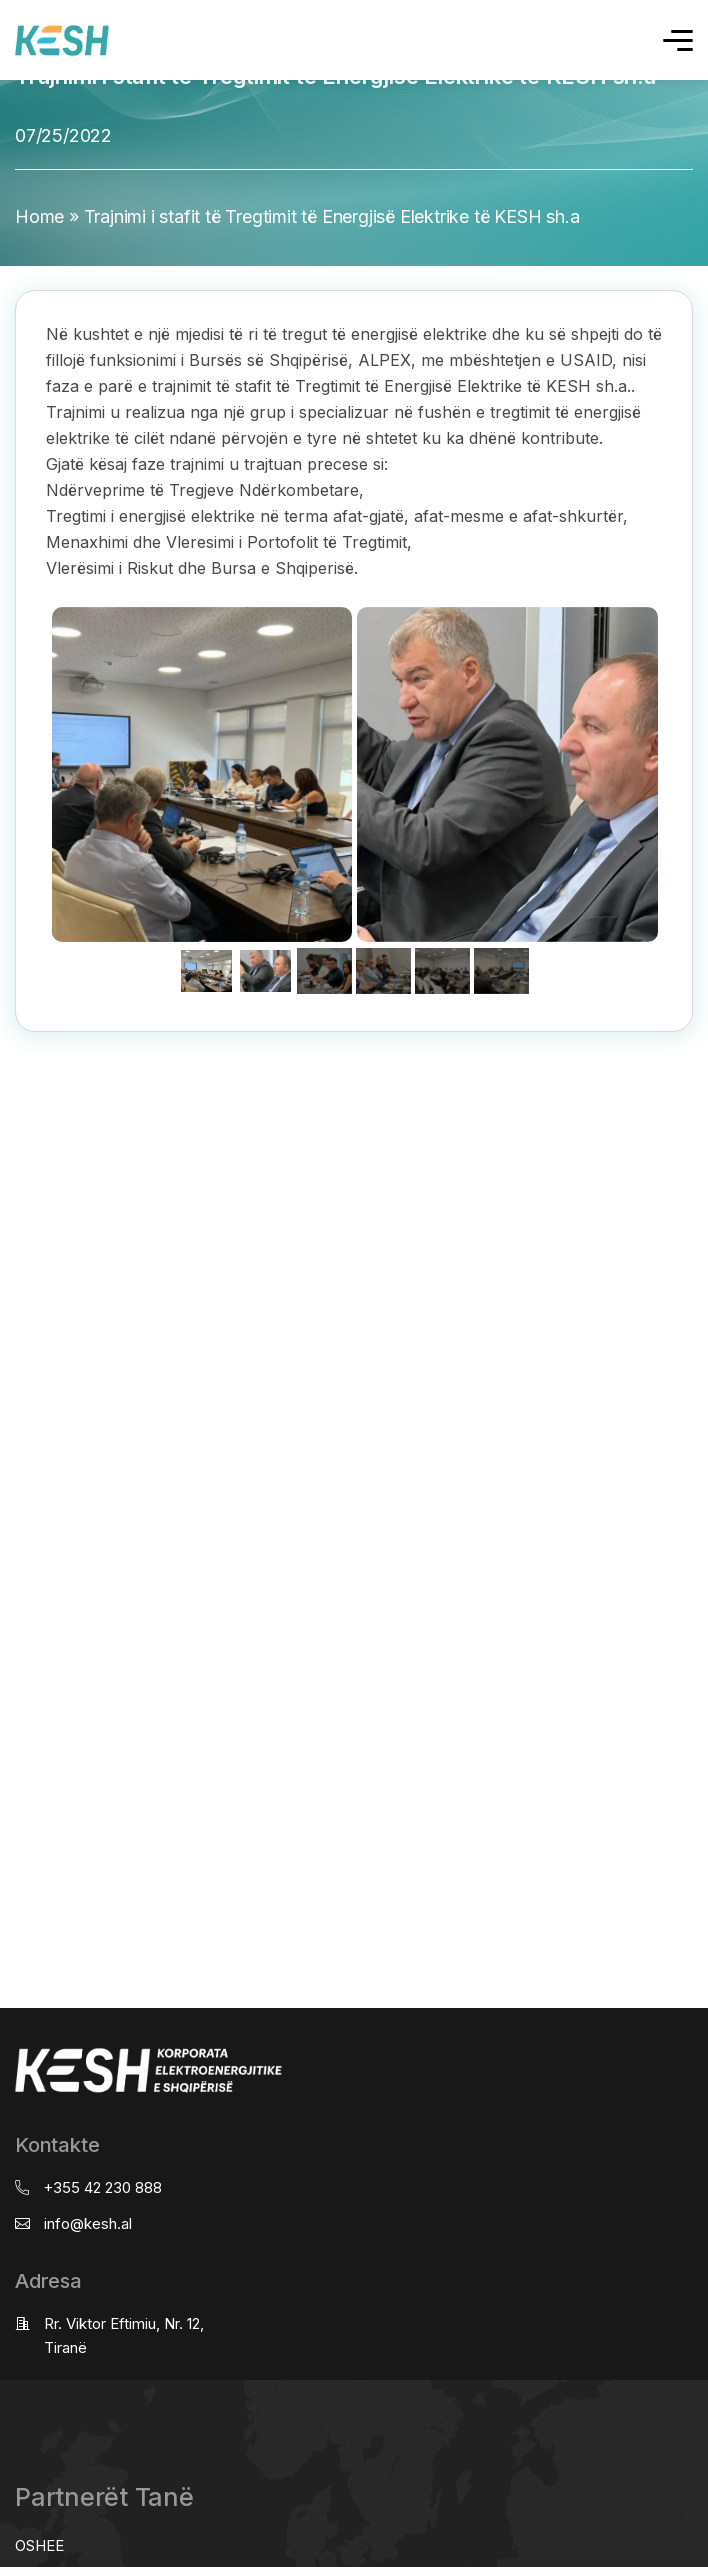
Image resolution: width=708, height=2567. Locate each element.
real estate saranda (7, 1050)
